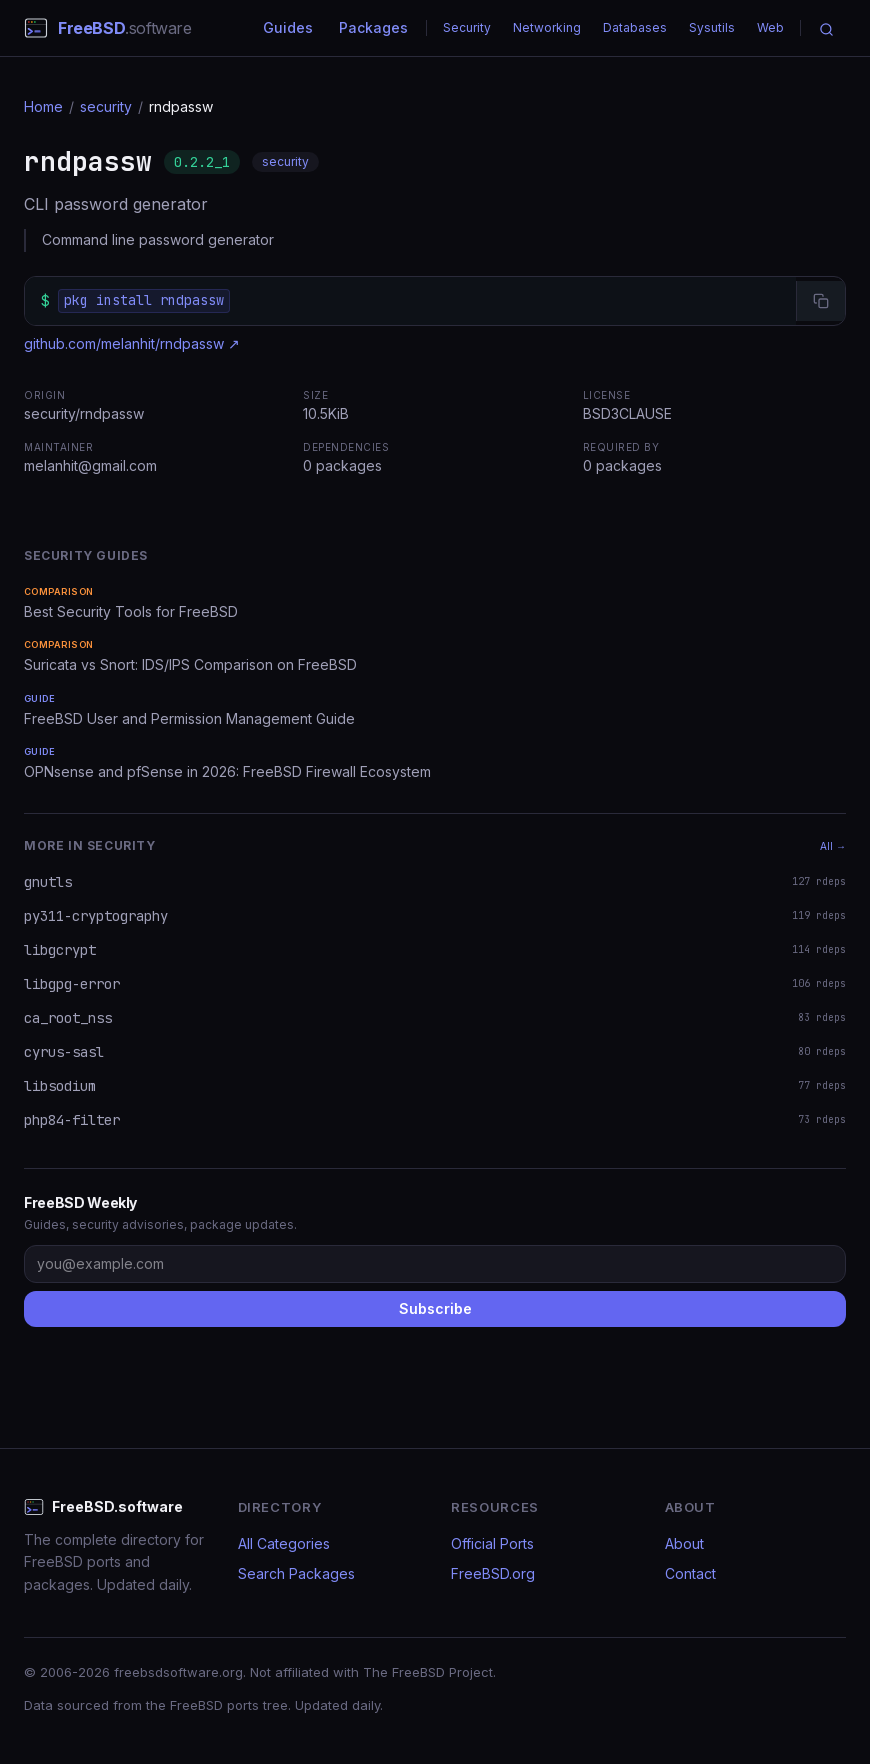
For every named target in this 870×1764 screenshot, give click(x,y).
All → (833, 846)
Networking (547, 27)
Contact (690, 1573)
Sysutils (712, 27)
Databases (635, 27)
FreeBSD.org (493, 1573)
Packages (373, 27)
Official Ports (492, 1543)
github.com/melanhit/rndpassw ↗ (132, 343)
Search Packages (296, 1573)
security (106, 106)
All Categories (284, 1543)
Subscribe (435, 1308)
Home (43, 106)
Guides (288, 27)
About (684, 1543)
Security (467, 27)
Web (770, 27)
